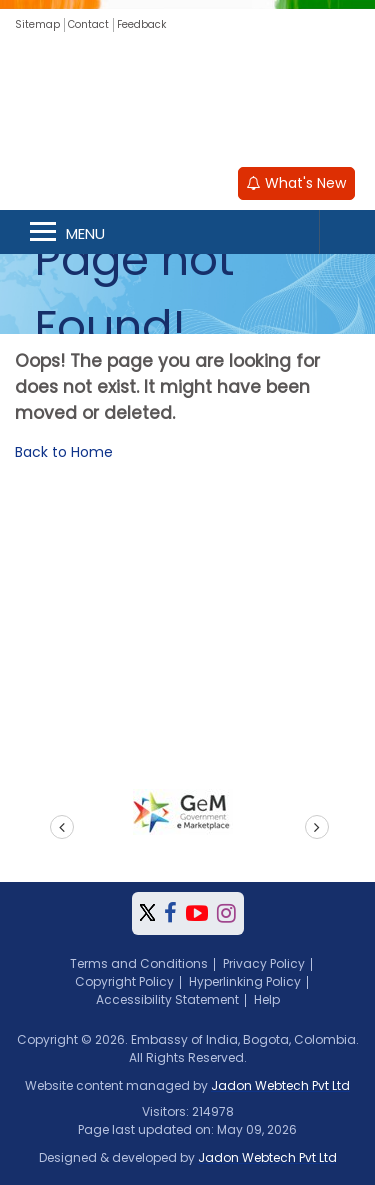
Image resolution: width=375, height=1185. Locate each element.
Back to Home (64, 452)
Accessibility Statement (167, 999)
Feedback (141, 24)
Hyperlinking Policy (245, 981)
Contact (88, 24)
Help (267, 999)
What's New (296, 183)
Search (347, 232)
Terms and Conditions (139, 963)
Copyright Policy (124, 981)
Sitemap (37, 24)
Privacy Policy (264, 963)
